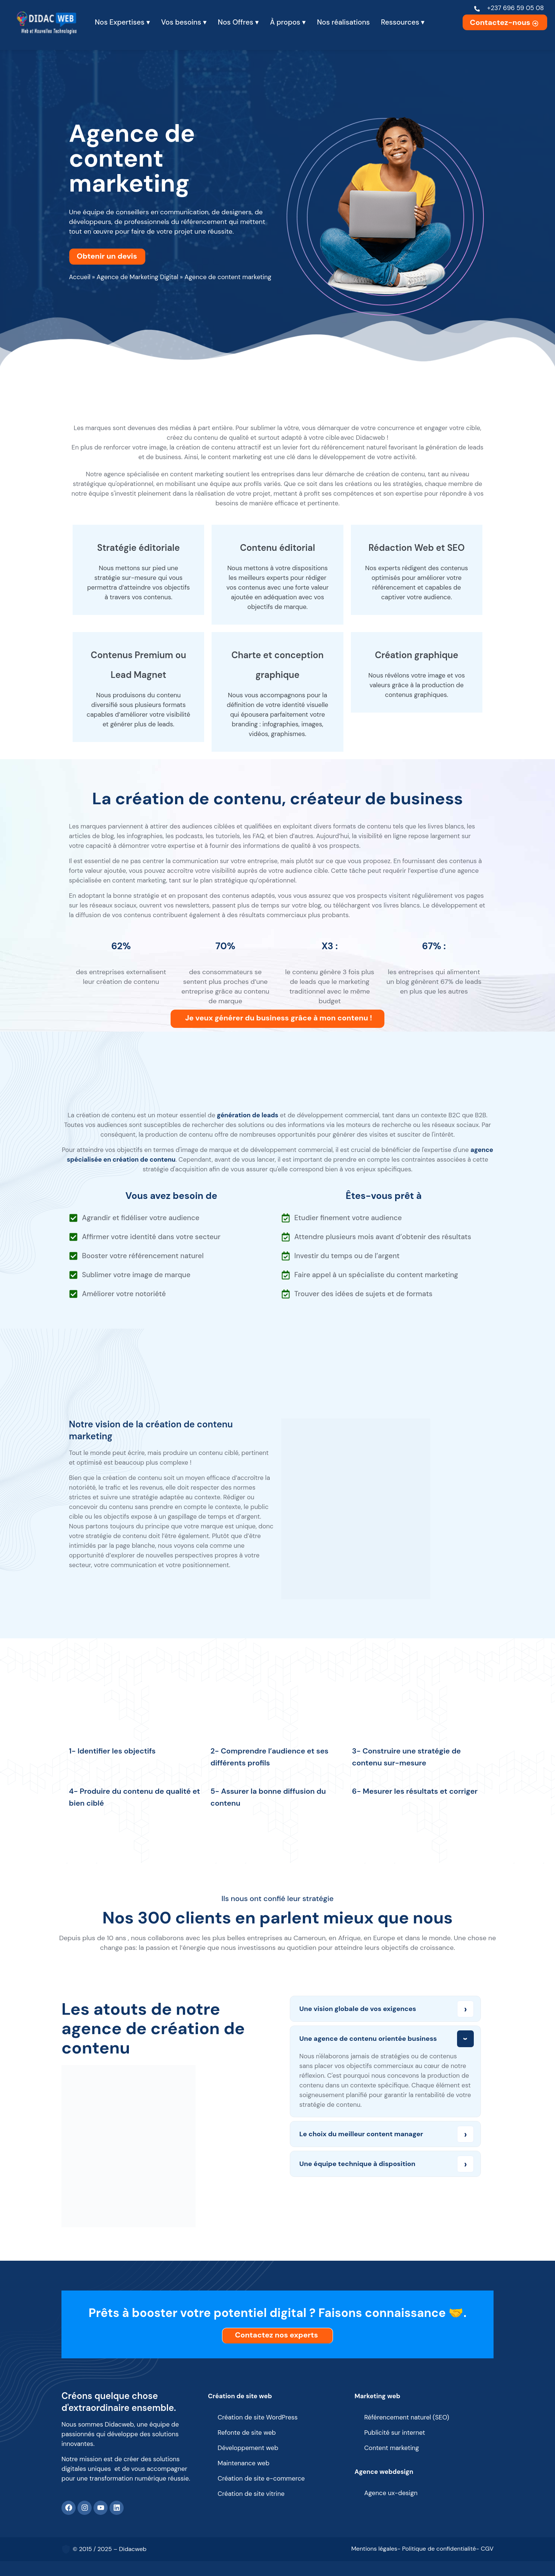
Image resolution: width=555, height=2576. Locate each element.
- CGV (485, 2549)
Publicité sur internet (394, 2432)
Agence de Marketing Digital (137, 277)
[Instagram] (84, 2508)
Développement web (248, 2448)
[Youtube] (100, 2508)
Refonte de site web (247, 2432)
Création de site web (240, 2396)
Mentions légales (374, 2549)
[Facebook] (68, 2508)
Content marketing (391, 2448)
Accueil (80, 277)
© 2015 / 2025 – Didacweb (109, 2549)
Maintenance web (243, 2463)
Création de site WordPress (258, 2417)
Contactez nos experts (278, 2335)
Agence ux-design (391, 2493)
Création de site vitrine (251, 2494)
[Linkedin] (117, 2508)
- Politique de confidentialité (436, 2549)
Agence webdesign (384, 2472)
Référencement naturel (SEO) (406, 2417)
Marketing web (377, 2396)
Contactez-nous (505, 22)
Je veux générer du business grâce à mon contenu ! (278, 1018)
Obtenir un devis (109, 256)
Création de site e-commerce (261, 2478)
